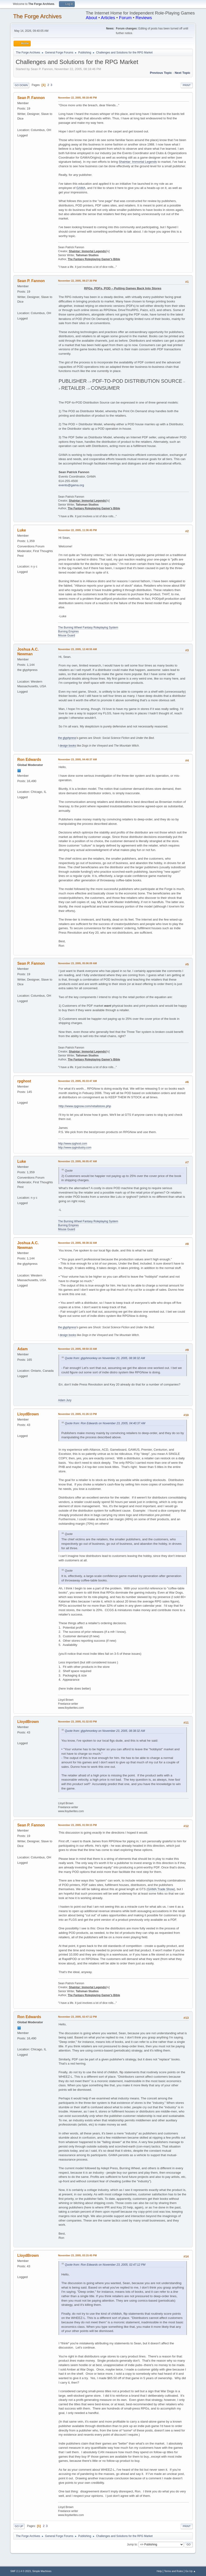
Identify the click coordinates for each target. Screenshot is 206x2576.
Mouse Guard (66, 635)
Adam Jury (64, 1400)
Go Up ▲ (190, 2571)
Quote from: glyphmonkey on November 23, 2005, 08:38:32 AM (105, 1358)
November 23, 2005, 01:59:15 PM (77, 1825)
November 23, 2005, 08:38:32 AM (77, 1242)
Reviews (144, 17)
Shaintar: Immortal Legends (138, 161)
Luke (21, 530)
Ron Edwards (29, 760)
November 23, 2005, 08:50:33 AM (77, 1348)
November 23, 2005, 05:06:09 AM (77, 963)
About (91, 17)
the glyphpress (67, 738)
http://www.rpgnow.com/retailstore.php (84, 1106)
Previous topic (161, 72)
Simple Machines (42, 2571)
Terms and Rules (173, 2571)
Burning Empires (68, 631)
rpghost (24, 1081)
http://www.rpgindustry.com (74, 1147)
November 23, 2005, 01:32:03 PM (77, 1721)
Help (159, 2571)
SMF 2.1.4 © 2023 (20, 2571)
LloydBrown (28, 1414)
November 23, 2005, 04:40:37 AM (77, 759)
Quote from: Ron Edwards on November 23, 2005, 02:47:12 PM (105, 2264)
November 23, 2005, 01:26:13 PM (77, 1414)
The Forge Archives (37, 16)
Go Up (19, 2526)
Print (187, 85)
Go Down (21, 85)
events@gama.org (71, 485)
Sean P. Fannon (31, 98)
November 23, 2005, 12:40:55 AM (77, 649)
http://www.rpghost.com (72, 1143)
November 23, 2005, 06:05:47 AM (77, 1161)
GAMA (81, 188)
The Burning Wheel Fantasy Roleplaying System (88, 627)
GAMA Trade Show (161, 1889)
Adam (22, 1349)
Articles (108, 17)
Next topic (182, 72)
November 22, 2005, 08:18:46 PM (77, 97)
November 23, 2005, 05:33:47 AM (77, 1081)
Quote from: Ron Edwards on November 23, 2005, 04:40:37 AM (105, 1423)
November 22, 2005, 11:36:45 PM (77, 530)
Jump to (132, 2544)
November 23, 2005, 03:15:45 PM (77, 2255)
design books (68, 745)
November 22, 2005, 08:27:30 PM (77, 280)
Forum (125, 17)
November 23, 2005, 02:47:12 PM (77, 2016)
